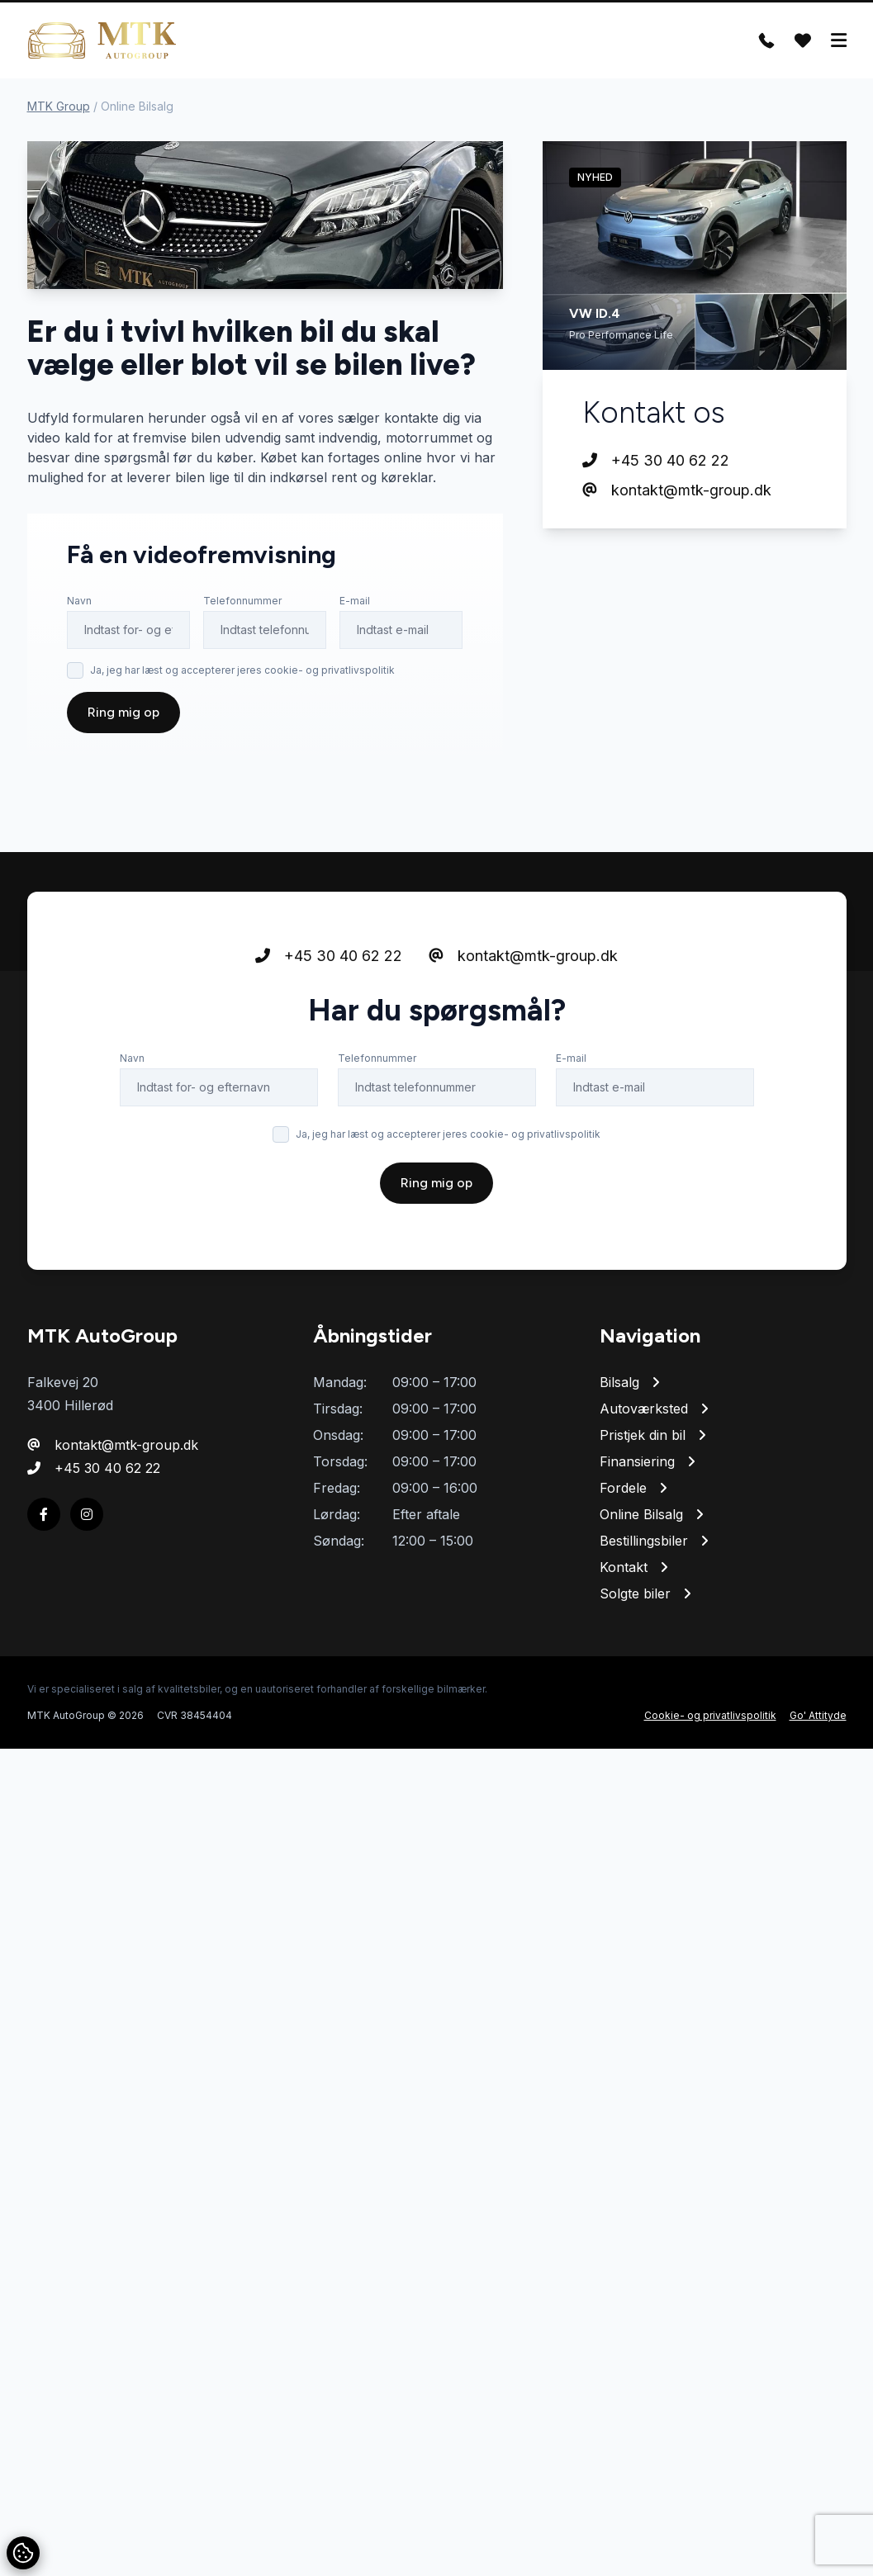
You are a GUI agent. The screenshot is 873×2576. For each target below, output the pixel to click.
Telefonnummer (242, 600)
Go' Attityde (818, 1715)
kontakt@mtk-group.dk (676, 490)
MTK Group (58, 106)
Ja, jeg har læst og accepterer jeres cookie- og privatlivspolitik (242, 670)
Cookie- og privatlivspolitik (710, 1715)
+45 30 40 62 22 (655, 460)
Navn (79, 600)
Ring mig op (123, 712)
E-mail (354, 600)
